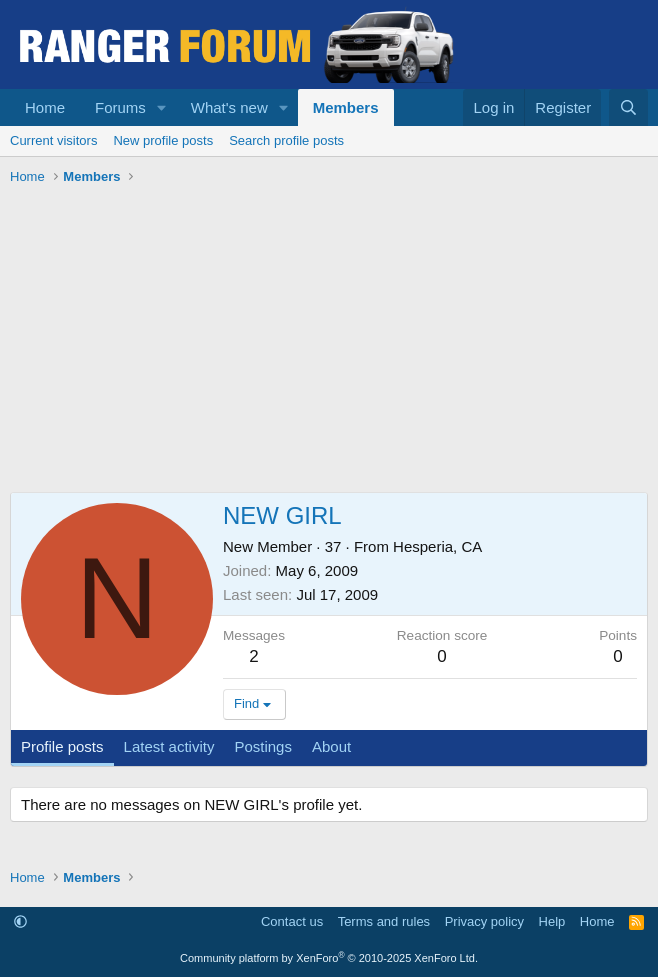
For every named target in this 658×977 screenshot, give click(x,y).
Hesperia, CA (437, 546)
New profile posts (163, 140)
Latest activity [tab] (169, 746)
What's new (229, 107)
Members (346, 107)
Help (552, 921)
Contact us (292, 921)
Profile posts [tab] (62, 746)
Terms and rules (384, 921)
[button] (162, 107)
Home (45, 107)
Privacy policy (484, 921)
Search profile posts (286, 140)
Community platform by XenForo (329, 958)
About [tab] (331, 746)
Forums (120, 107)
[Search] (628, 107)
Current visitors (53, 140)
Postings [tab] (263, 746)
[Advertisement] (329, 342)
